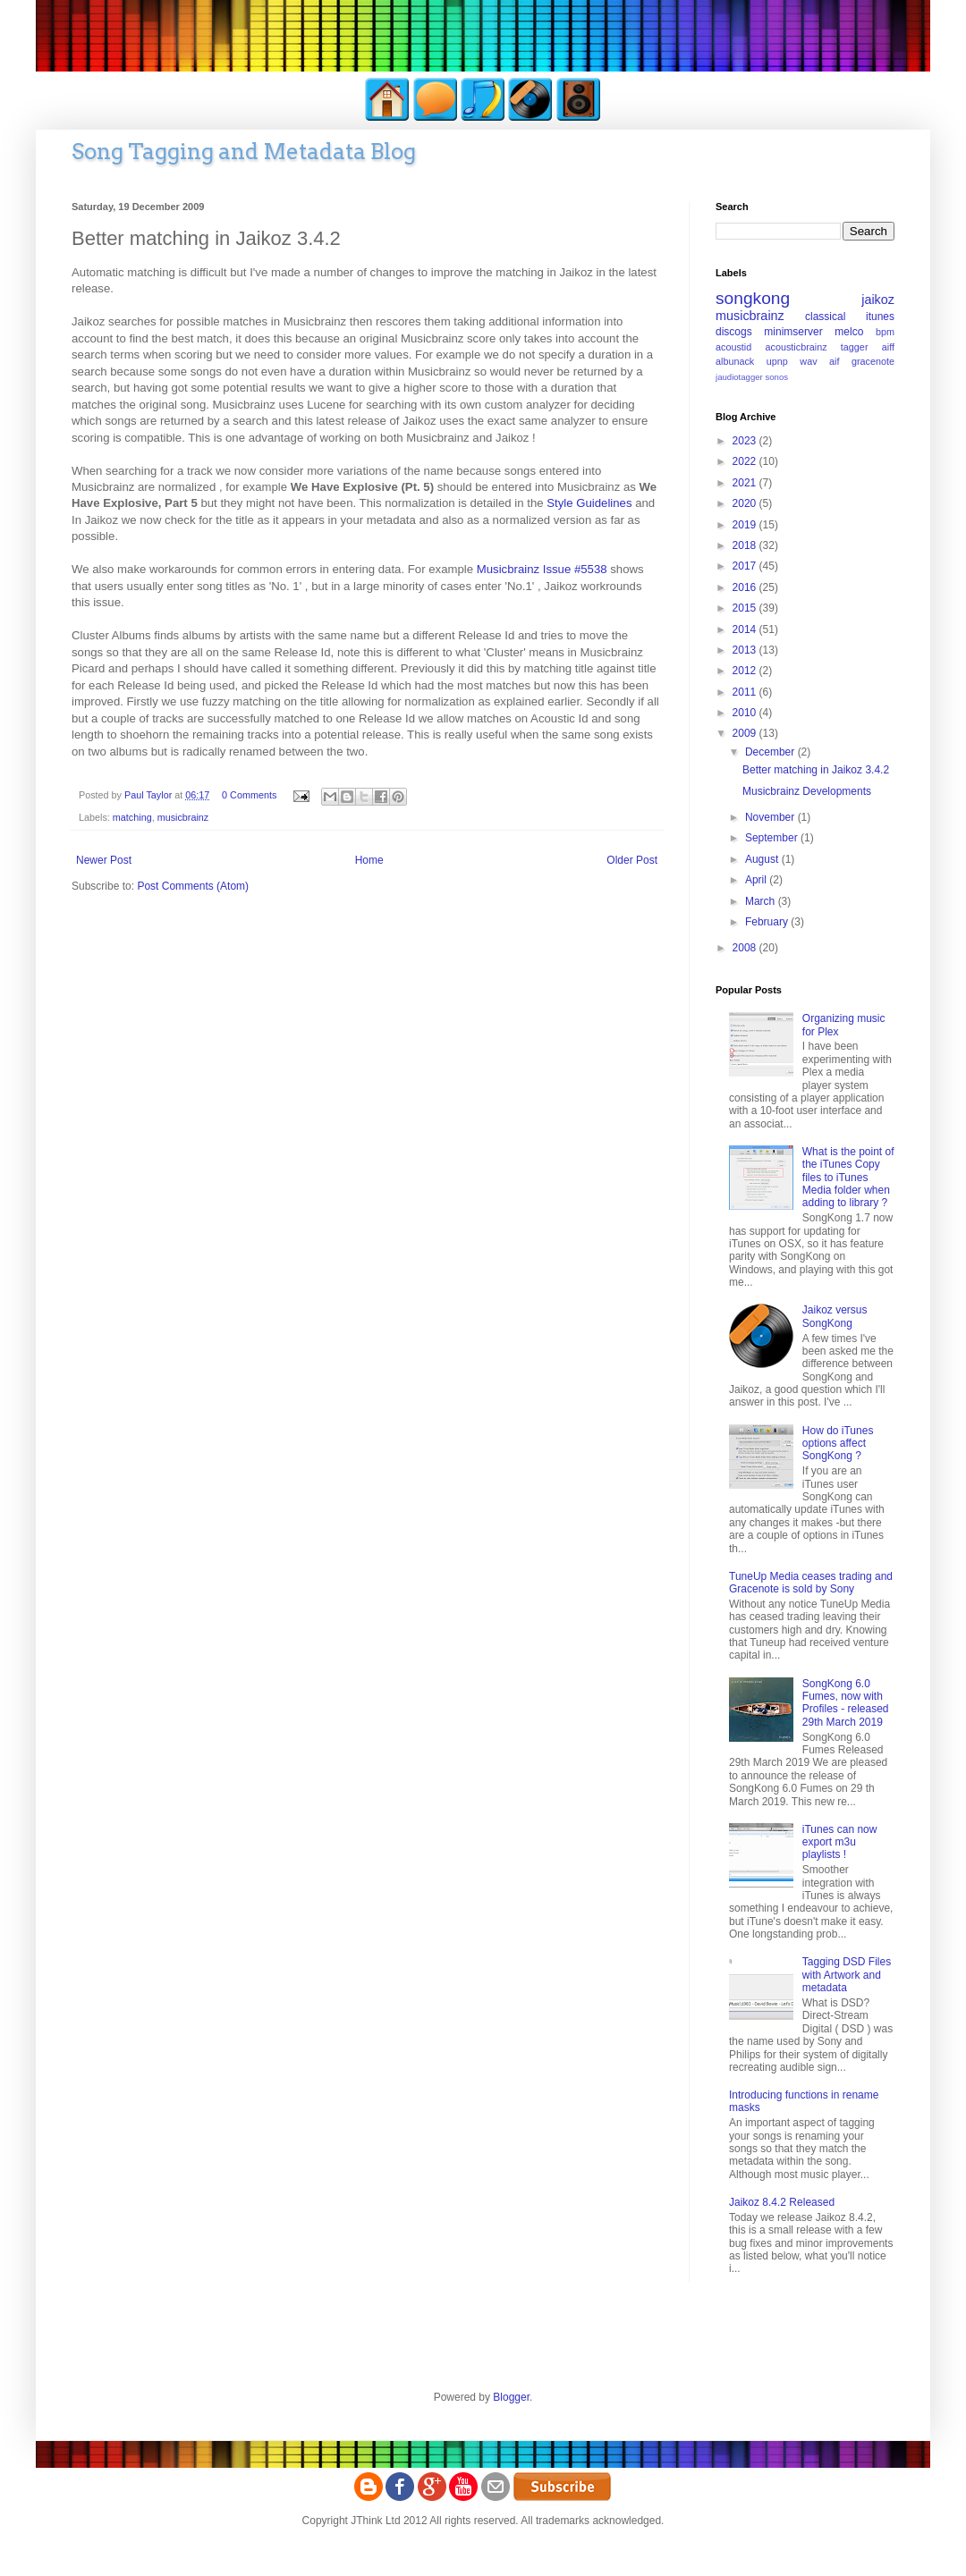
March (761, 901)
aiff (888, 347)
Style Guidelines (589, 503)
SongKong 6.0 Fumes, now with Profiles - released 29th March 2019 (845, 1702)
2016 (746, 587)
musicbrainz (183, 817)
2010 (746, 712)
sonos (776, 377)
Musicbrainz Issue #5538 (542, 569)
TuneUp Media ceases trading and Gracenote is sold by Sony (811, 1582)
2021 (746, 483)
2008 (746, 948)
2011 (746, 692)
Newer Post (103, 860)
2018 (746, 545)
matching (132, 817)
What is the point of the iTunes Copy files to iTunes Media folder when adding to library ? (848, 1177)
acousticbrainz (796, 347)
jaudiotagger (739, 377)
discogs (734, 331)
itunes (880, 316)
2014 (746, 629)
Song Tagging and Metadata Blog (244, 152)
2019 (746, 525)
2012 (746, 670)
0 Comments (249, 795)
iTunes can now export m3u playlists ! (839, 1842)
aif (834, 361)
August (763, 859)
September (773, 838)
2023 (746, 441)
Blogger (511, 2397)
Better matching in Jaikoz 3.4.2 (815, 770)
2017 (746, 566)
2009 (746, 733)
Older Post (631, 860)
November (771, 817)
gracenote (873, 361)
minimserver (793, 331)
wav (808, 361)
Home (369, 860)
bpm (885, 331)
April (757, 880)
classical (825, 316)
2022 (746, 461)
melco (849, 331)
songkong (753, 298)
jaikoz (877, 299)
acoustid (733, 347)
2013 (746, 650)
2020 (746, 503)
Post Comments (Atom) (193, 886)
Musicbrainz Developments (806, 791)
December (771, 752)
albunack (735, 361)
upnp (777, 361)
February (768, 922)
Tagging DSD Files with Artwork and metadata (846, 1974)
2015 (746, 608)
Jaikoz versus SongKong (835, 1316)
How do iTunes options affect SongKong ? (838, 1443)
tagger (855, 347)
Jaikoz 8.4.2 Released (782, 2202)
